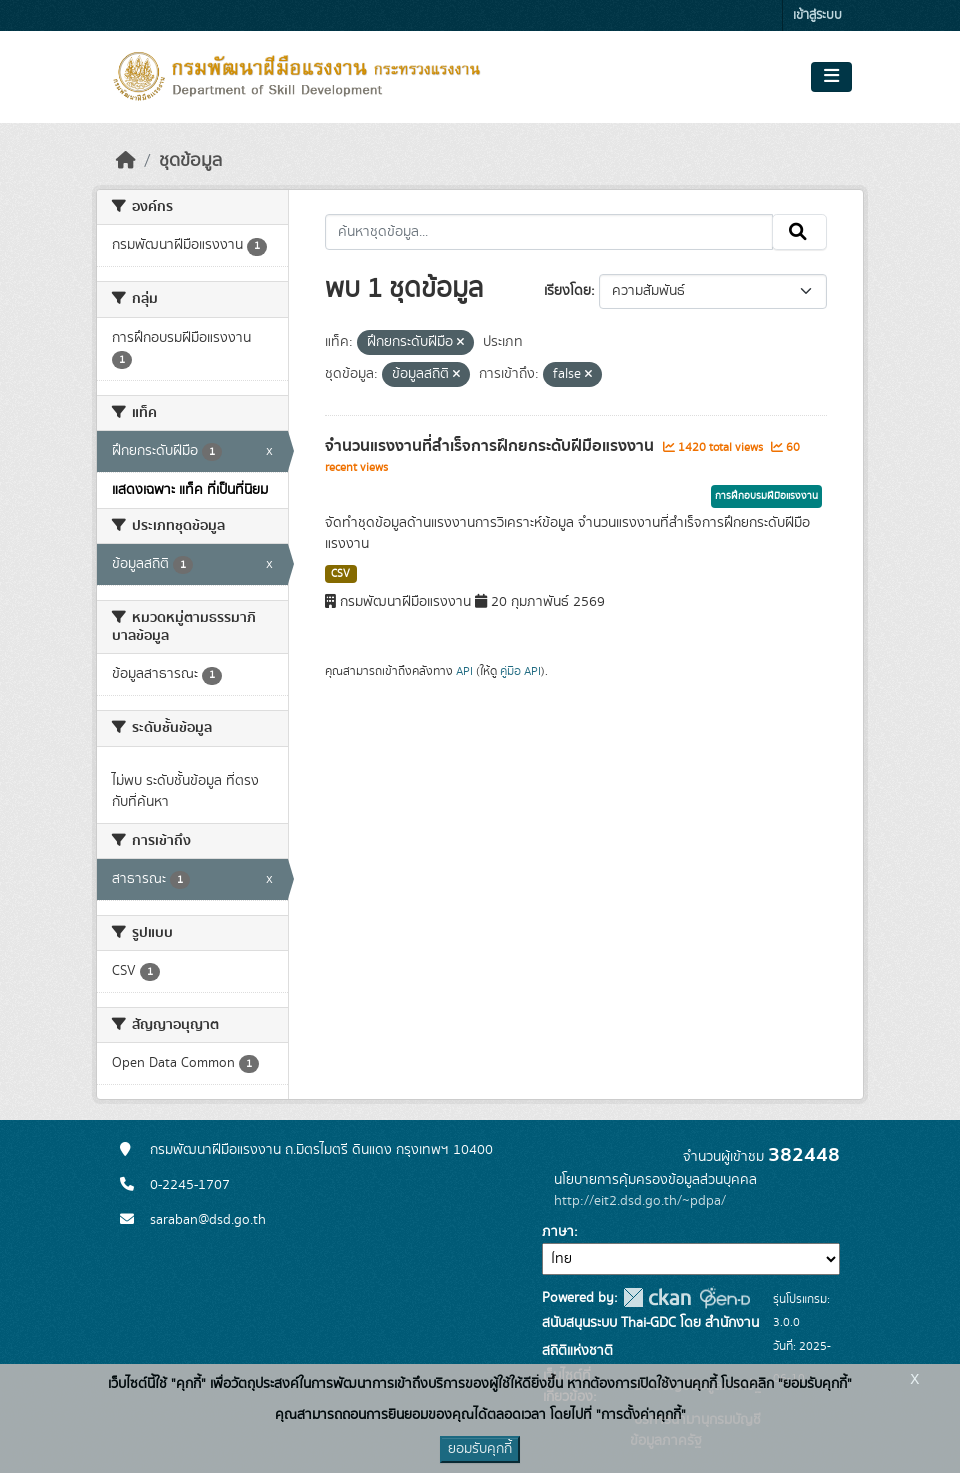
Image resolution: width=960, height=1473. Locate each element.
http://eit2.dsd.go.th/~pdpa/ (640, 1201)
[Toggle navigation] (831, 77)
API (464, 671)
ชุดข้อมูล (190, 161)
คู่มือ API (520, 671)
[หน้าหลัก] (126, 161)
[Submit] (799, 232)
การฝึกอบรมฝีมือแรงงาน (766, 496)
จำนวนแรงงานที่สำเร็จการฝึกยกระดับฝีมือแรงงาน (491, 446)
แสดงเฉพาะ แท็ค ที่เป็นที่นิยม (190, 490)
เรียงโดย (567, 291)
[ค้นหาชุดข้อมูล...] (549, 232)
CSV (340, 574)
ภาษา (558, 1232)
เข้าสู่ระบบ (817, 15)
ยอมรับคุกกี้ (480, 1449)
